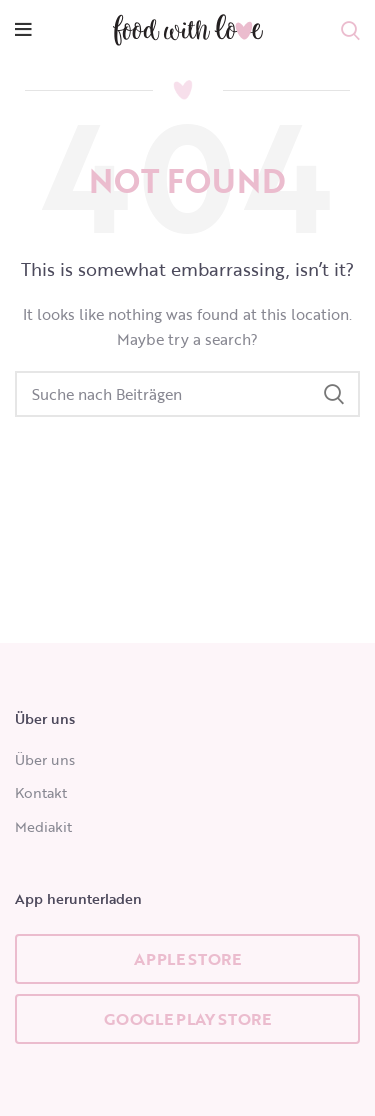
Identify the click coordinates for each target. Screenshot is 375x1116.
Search (333, 394)
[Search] (187, 394)
